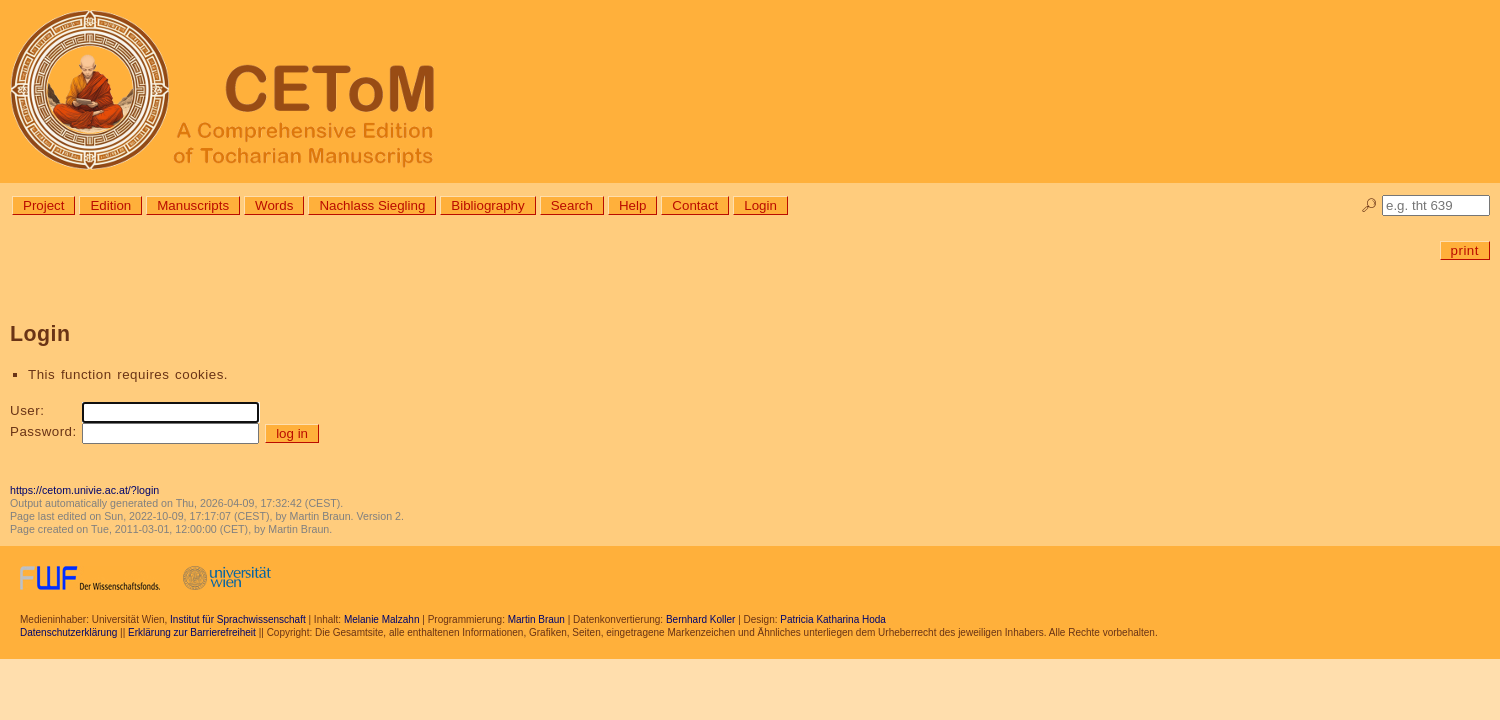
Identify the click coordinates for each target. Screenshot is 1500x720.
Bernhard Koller (700, 619)
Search (572, 205)
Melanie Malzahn (382, 619)
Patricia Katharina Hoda (833, 619)
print (1465, 250)
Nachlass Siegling (372, 205)
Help (632, 205)
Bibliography (487, 205)
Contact (695, 205)
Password (41, 431)
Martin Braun (536, 619)
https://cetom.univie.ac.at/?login (84, 490)
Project (43, 205)
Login (760, 205)
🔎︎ (1369, 205)
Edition (110, 205)
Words (274, 205)
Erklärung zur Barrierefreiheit (192, 632)
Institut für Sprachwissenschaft (238, 619)
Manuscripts (193, 205)
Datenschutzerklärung (68, 632)
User (25, 410)
